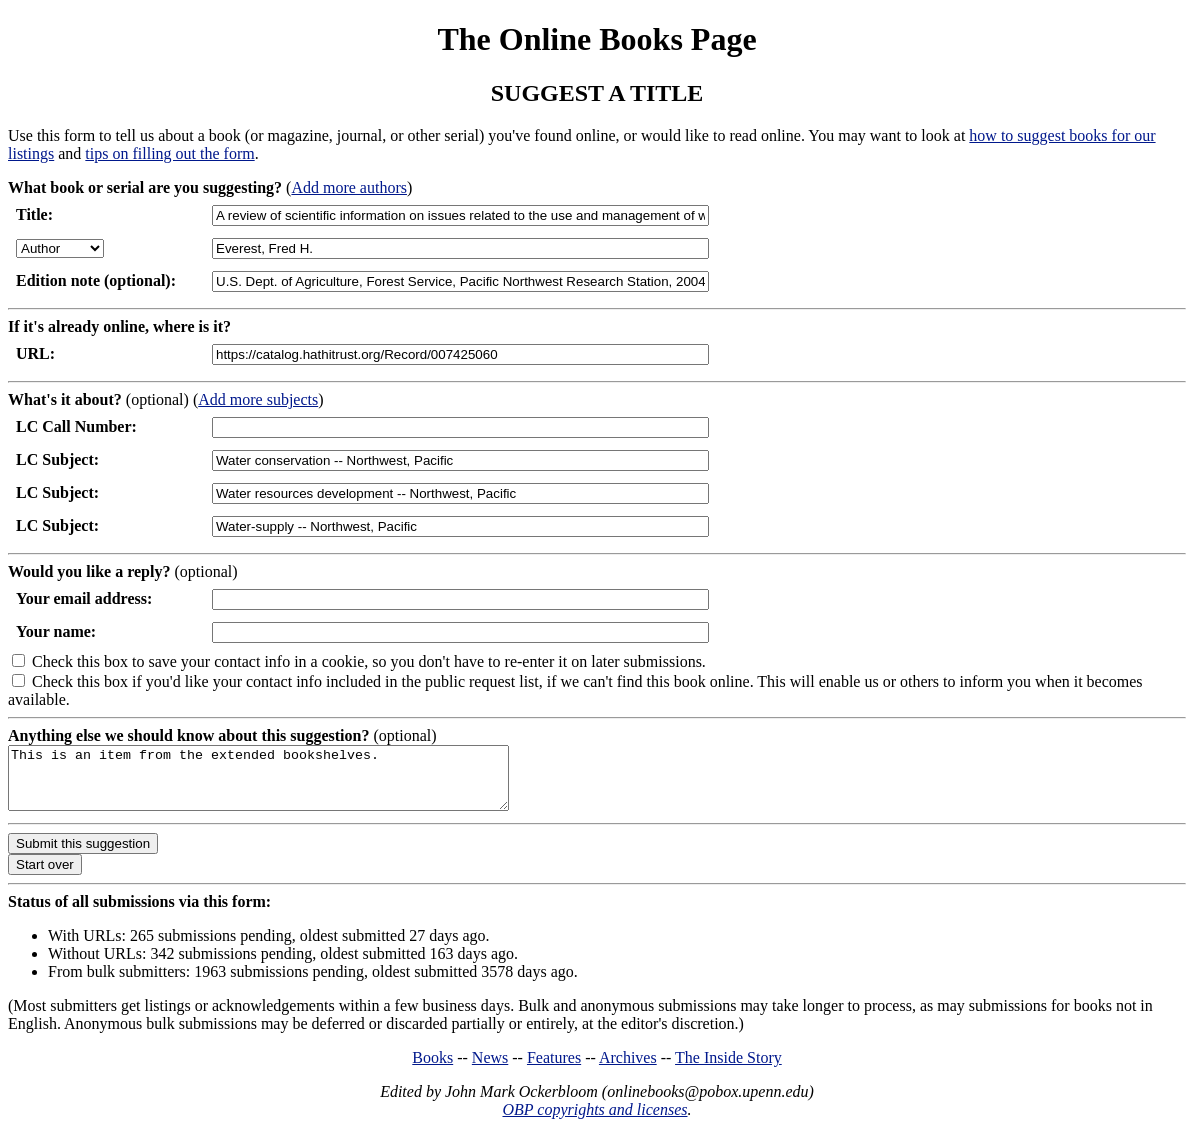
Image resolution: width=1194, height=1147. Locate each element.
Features (554, 1069)
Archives (628, 1069)
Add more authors (349, 187)
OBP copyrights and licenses (594, 1121)
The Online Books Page (596, 39)
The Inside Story (728, 1069)
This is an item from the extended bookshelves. (288, 784)
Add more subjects (258, 399)
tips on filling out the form (169, 153)
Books (432, 1069)
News (490, 1069)
